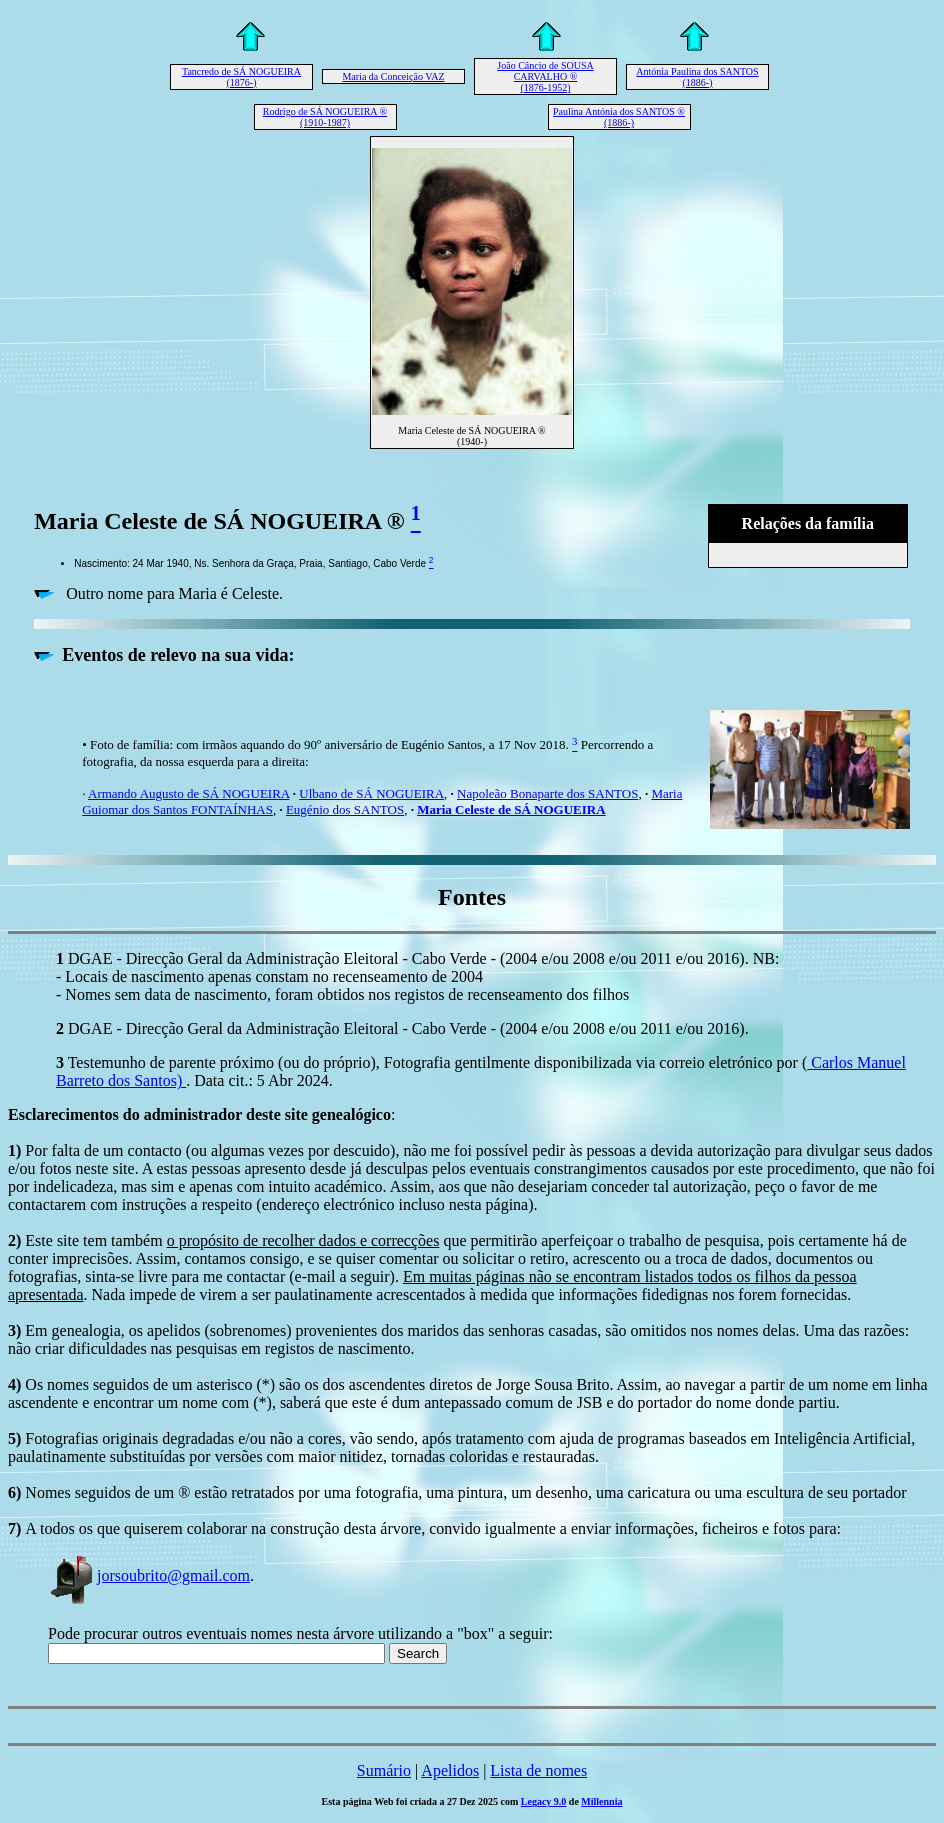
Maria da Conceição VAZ (393, 76)
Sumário (384, 1770)
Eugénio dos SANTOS (345, 809)
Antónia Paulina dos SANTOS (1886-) (697, 77)
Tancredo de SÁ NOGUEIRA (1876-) (241, 77)
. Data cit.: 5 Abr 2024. (259, 1080)
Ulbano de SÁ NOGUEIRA (371, 793)
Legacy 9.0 (544, 1801)
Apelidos (450, 1770)
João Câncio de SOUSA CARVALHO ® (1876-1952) (545, 76)
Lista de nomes (538, 1770)
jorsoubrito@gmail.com (149, 1575)
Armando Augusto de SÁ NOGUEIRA (189, 793)
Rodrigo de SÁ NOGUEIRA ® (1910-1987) (325, 117)
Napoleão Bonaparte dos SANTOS (547, 793)
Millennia (601, 1801)
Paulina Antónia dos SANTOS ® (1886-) (619, 117)
